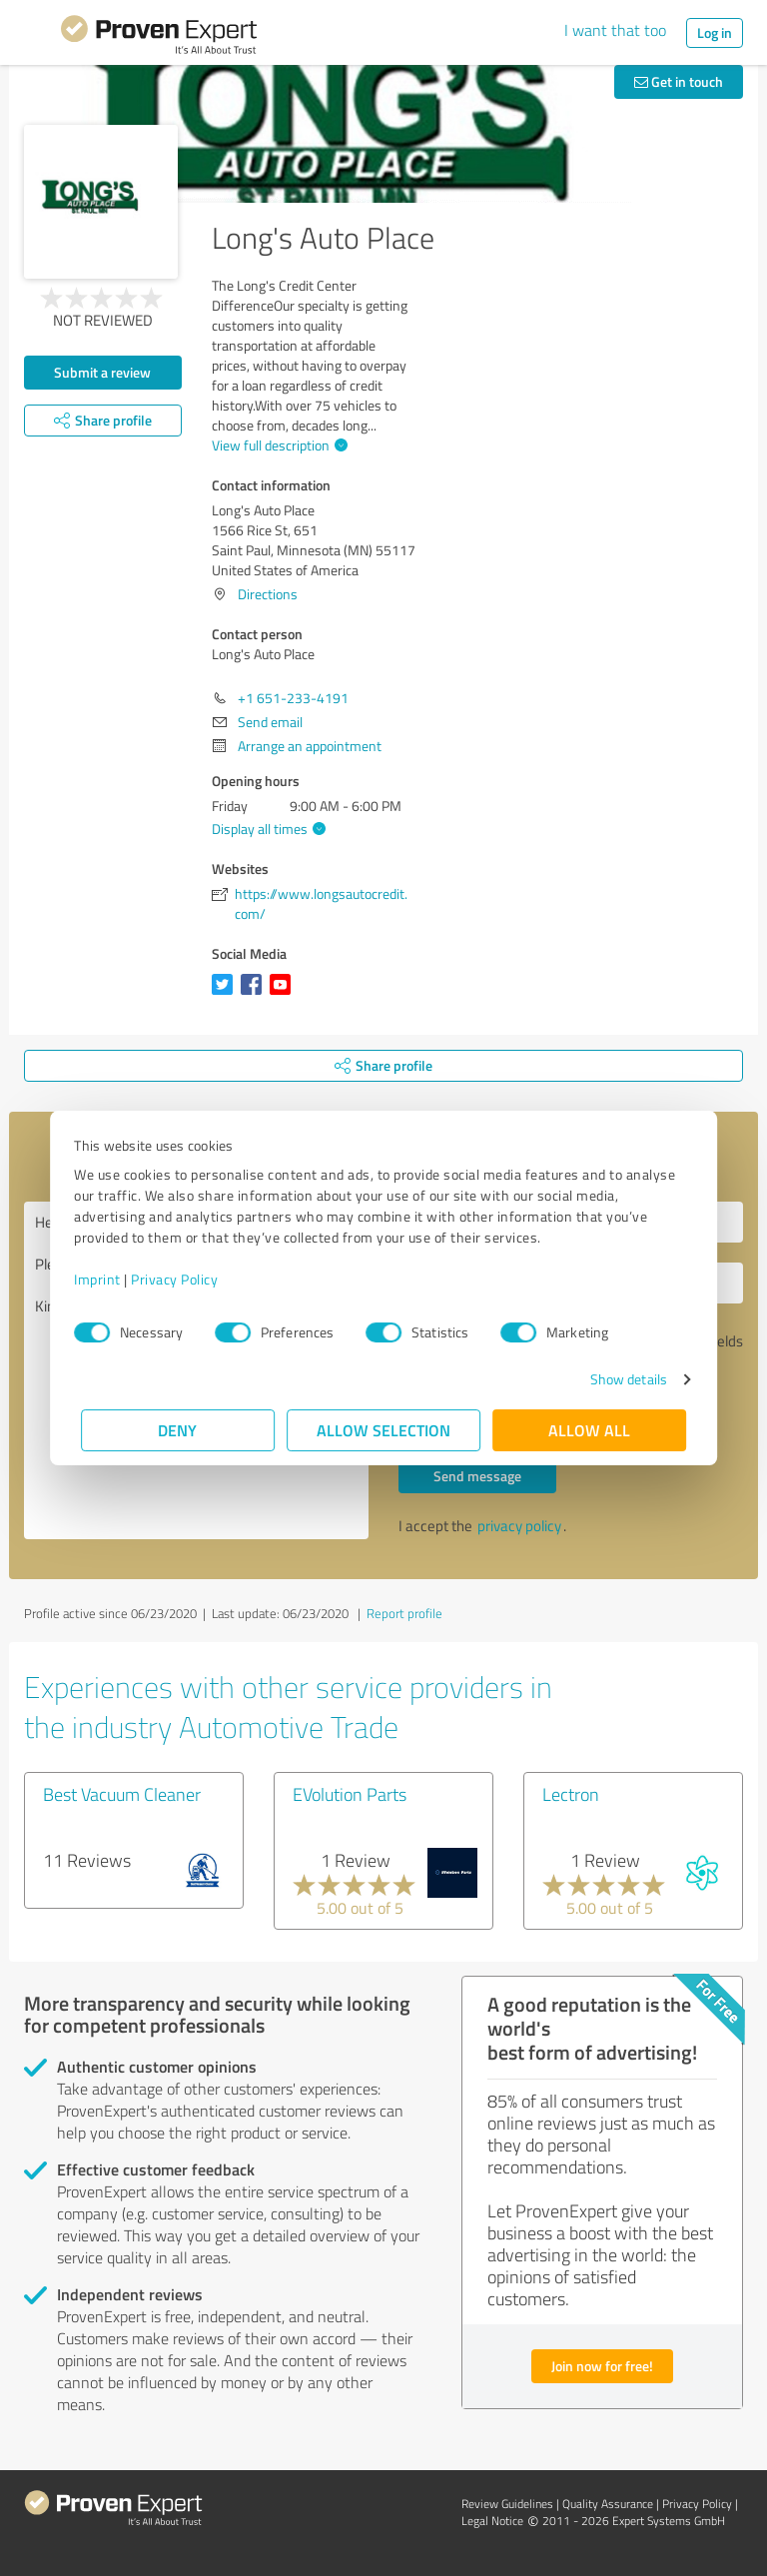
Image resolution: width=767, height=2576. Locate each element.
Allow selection (383, 1429)
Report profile (404, 1613)
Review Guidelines (507, 2503)
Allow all (589, 1429)
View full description (277, 444)
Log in (714, 32)
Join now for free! (602, 2365)
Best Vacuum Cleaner (122, 1794)
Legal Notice (492, 2520)
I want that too (615, 30)
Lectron (570, 1794)
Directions (268, 593)
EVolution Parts (349, 1794)
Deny (178, 1429)
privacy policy (519, 1525)
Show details (621, 1378)
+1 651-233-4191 (293, 697)
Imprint (104, 1279)
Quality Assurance (607, 2503)
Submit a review (102, 372)
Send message (477, 1475)
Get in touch (678, 81)
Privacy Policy (181, 1279)
